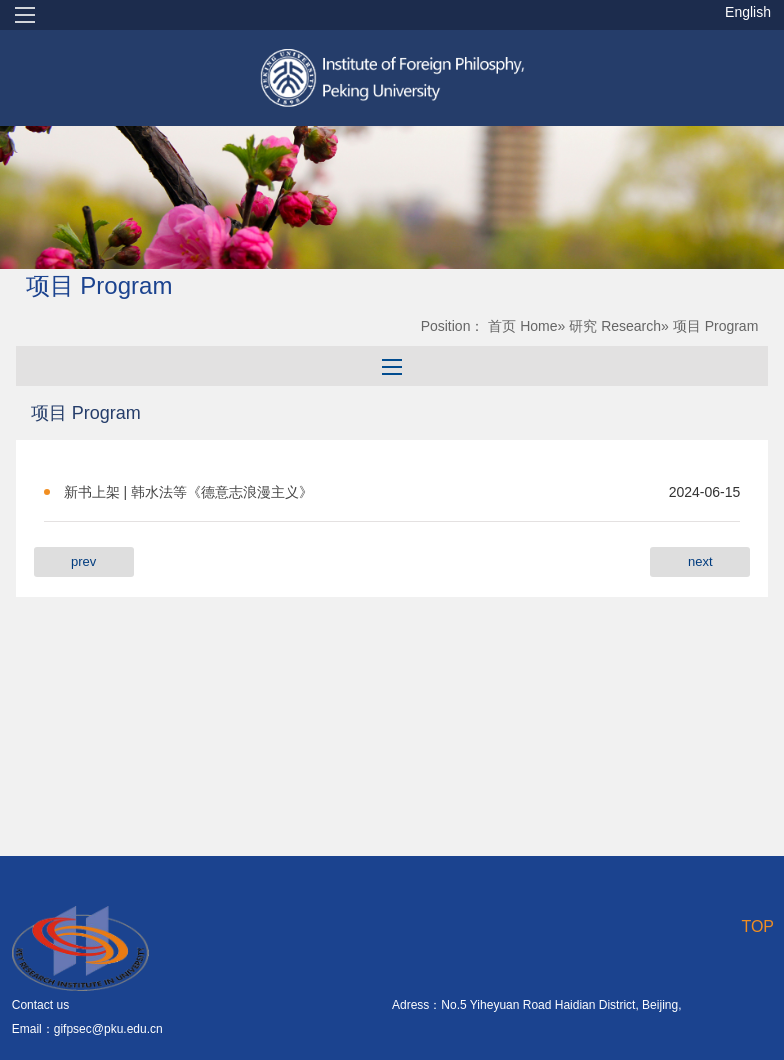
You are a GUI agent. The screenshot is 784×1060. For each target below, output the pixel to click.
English (748, 12)
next (700, 561)
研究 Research (615, 326)
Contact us (40, 1005)
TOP (757, 926)
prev (83, 561)
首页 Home (522, 326)
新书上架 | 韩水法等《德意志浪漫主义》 (188, 492)
